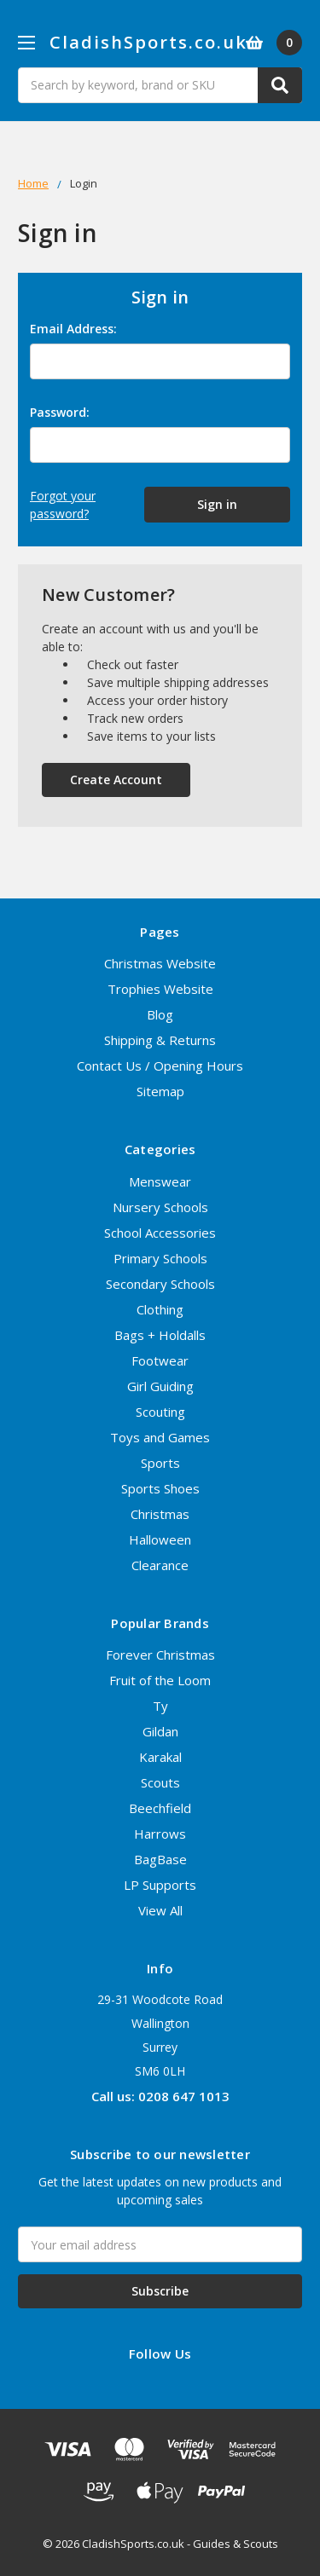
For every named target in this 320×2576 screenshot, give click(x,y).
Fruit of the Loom (160, 1680)
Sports (160, 1462)
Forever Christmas (160, 1654)
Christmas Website (160, 963)
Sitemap (160, 1091)
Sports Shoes (160, 1488)
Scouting (160, 1411)
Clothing (160, 1309)
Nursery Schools (160, 1207)
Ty (160, 1705)
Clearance (160, 1565)
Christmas (160, 1513)
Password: (60, 412)
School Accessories (160, 1232)
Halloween (160, 1539)
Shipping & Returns (160, 1039)
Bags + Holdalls (160, 1334)
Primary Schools (160, 1258)
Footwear (160, 1360)
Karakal (160, 1756)
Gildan (160, 1731)
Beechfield (160, 1807)
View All (160, 1910)
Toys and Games (160, 1437)
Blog (160, 1014)
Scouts (160, 1782)
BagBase (160, 1859)
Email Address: (73, 329)
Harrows (160, 1833)
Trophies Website (160, 988)
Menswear (160, 1181)
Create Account (116, 779)
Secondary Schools (160, 1283)
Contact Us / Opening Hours (160, 1065)
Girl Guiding (160, 1386)
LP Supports (160, 1884)
